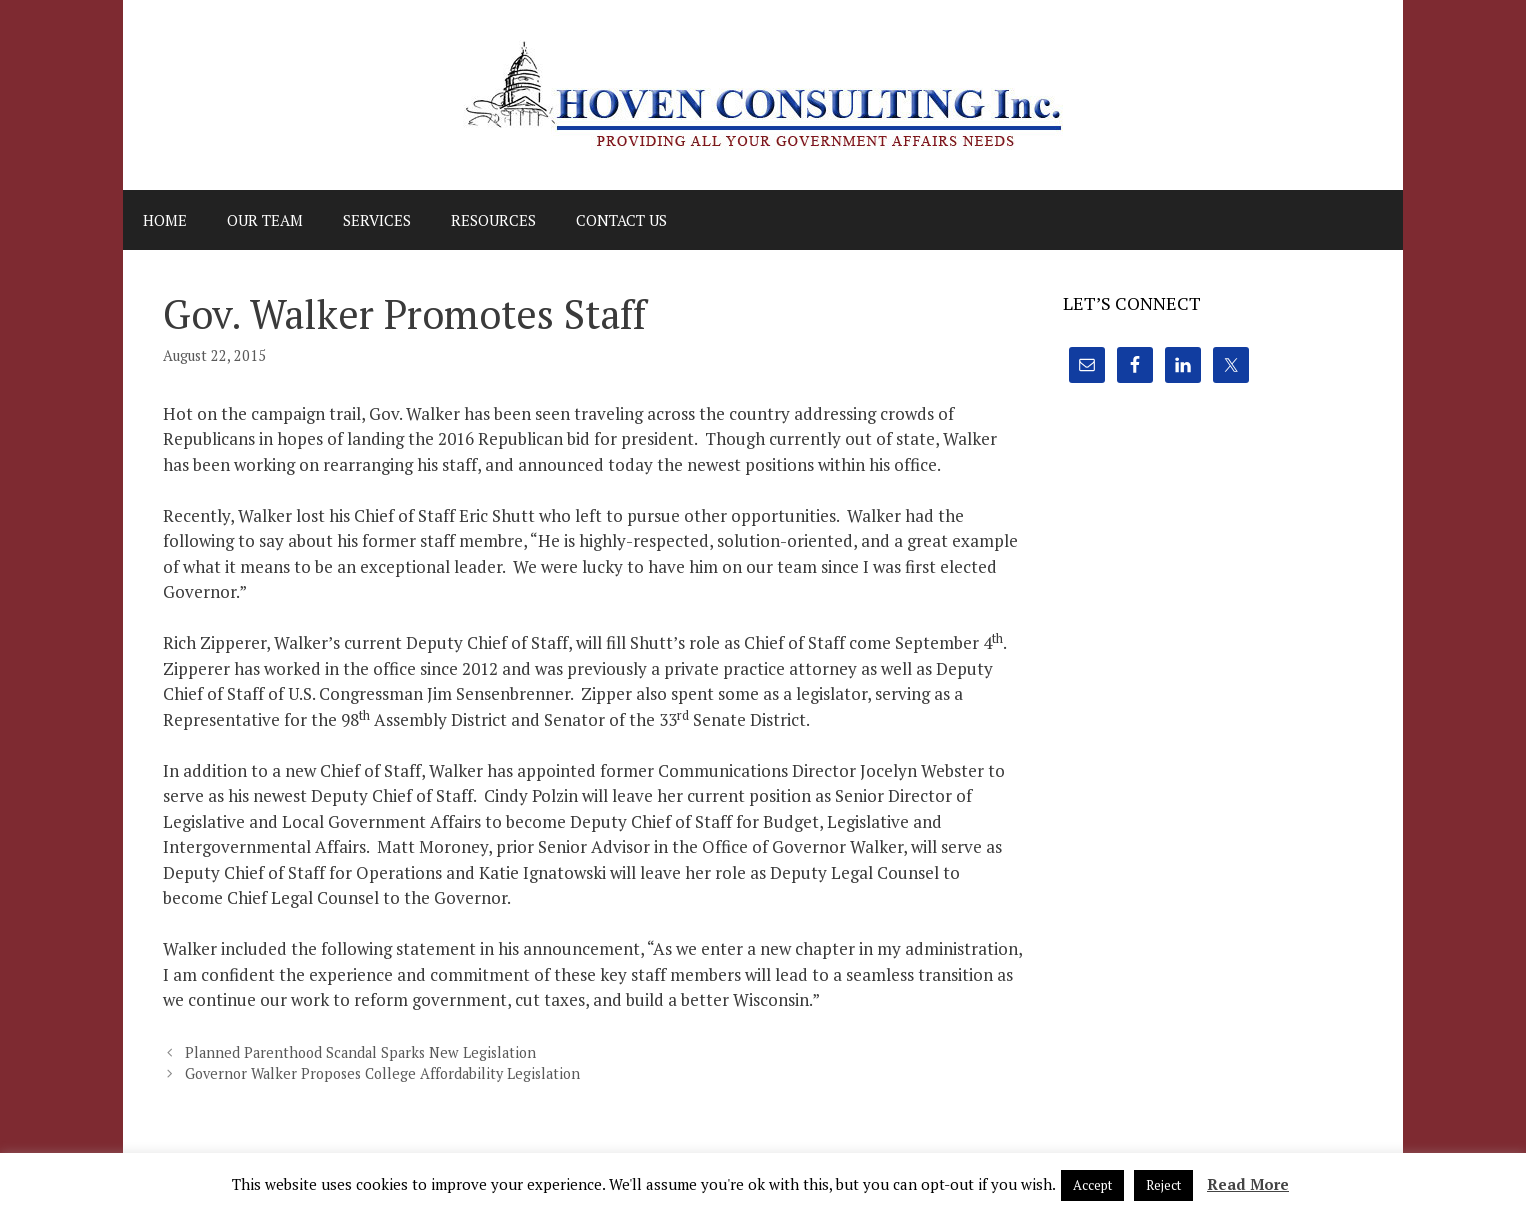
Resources (493, 220)
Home (165, 220)
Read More (1248, 1184)
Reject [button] (1163, 1185)
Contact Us (621, 220)
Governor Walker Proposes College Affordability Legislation (382, 1073)
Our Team (265, 220)
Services (377, 220)
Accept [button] (1092, 1185)
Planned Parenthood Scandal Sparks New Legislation (360, 1052)
